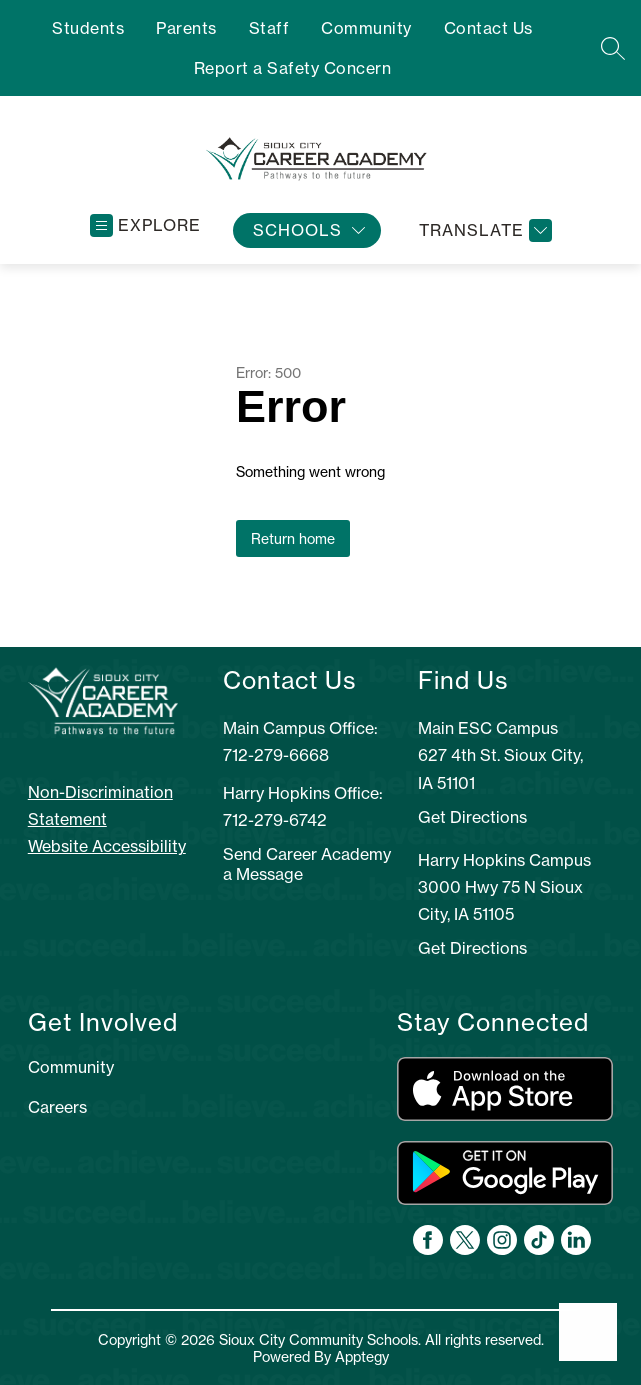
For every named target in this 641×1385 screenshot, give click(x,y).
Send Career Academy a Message (307, 864)
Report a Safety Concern (293, 68)
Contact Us (488, 28)
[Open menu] (145, 225)
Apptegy (362, 1356)
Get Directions (472, 817)
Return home (293, 538)
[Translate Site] (483, 230)
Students (88, 28)
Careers (57, 1107)
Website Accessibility (107, 846)
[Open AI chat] (588, 1332)
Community (366, 28)
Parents (186, 28)
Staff (269, 28)
